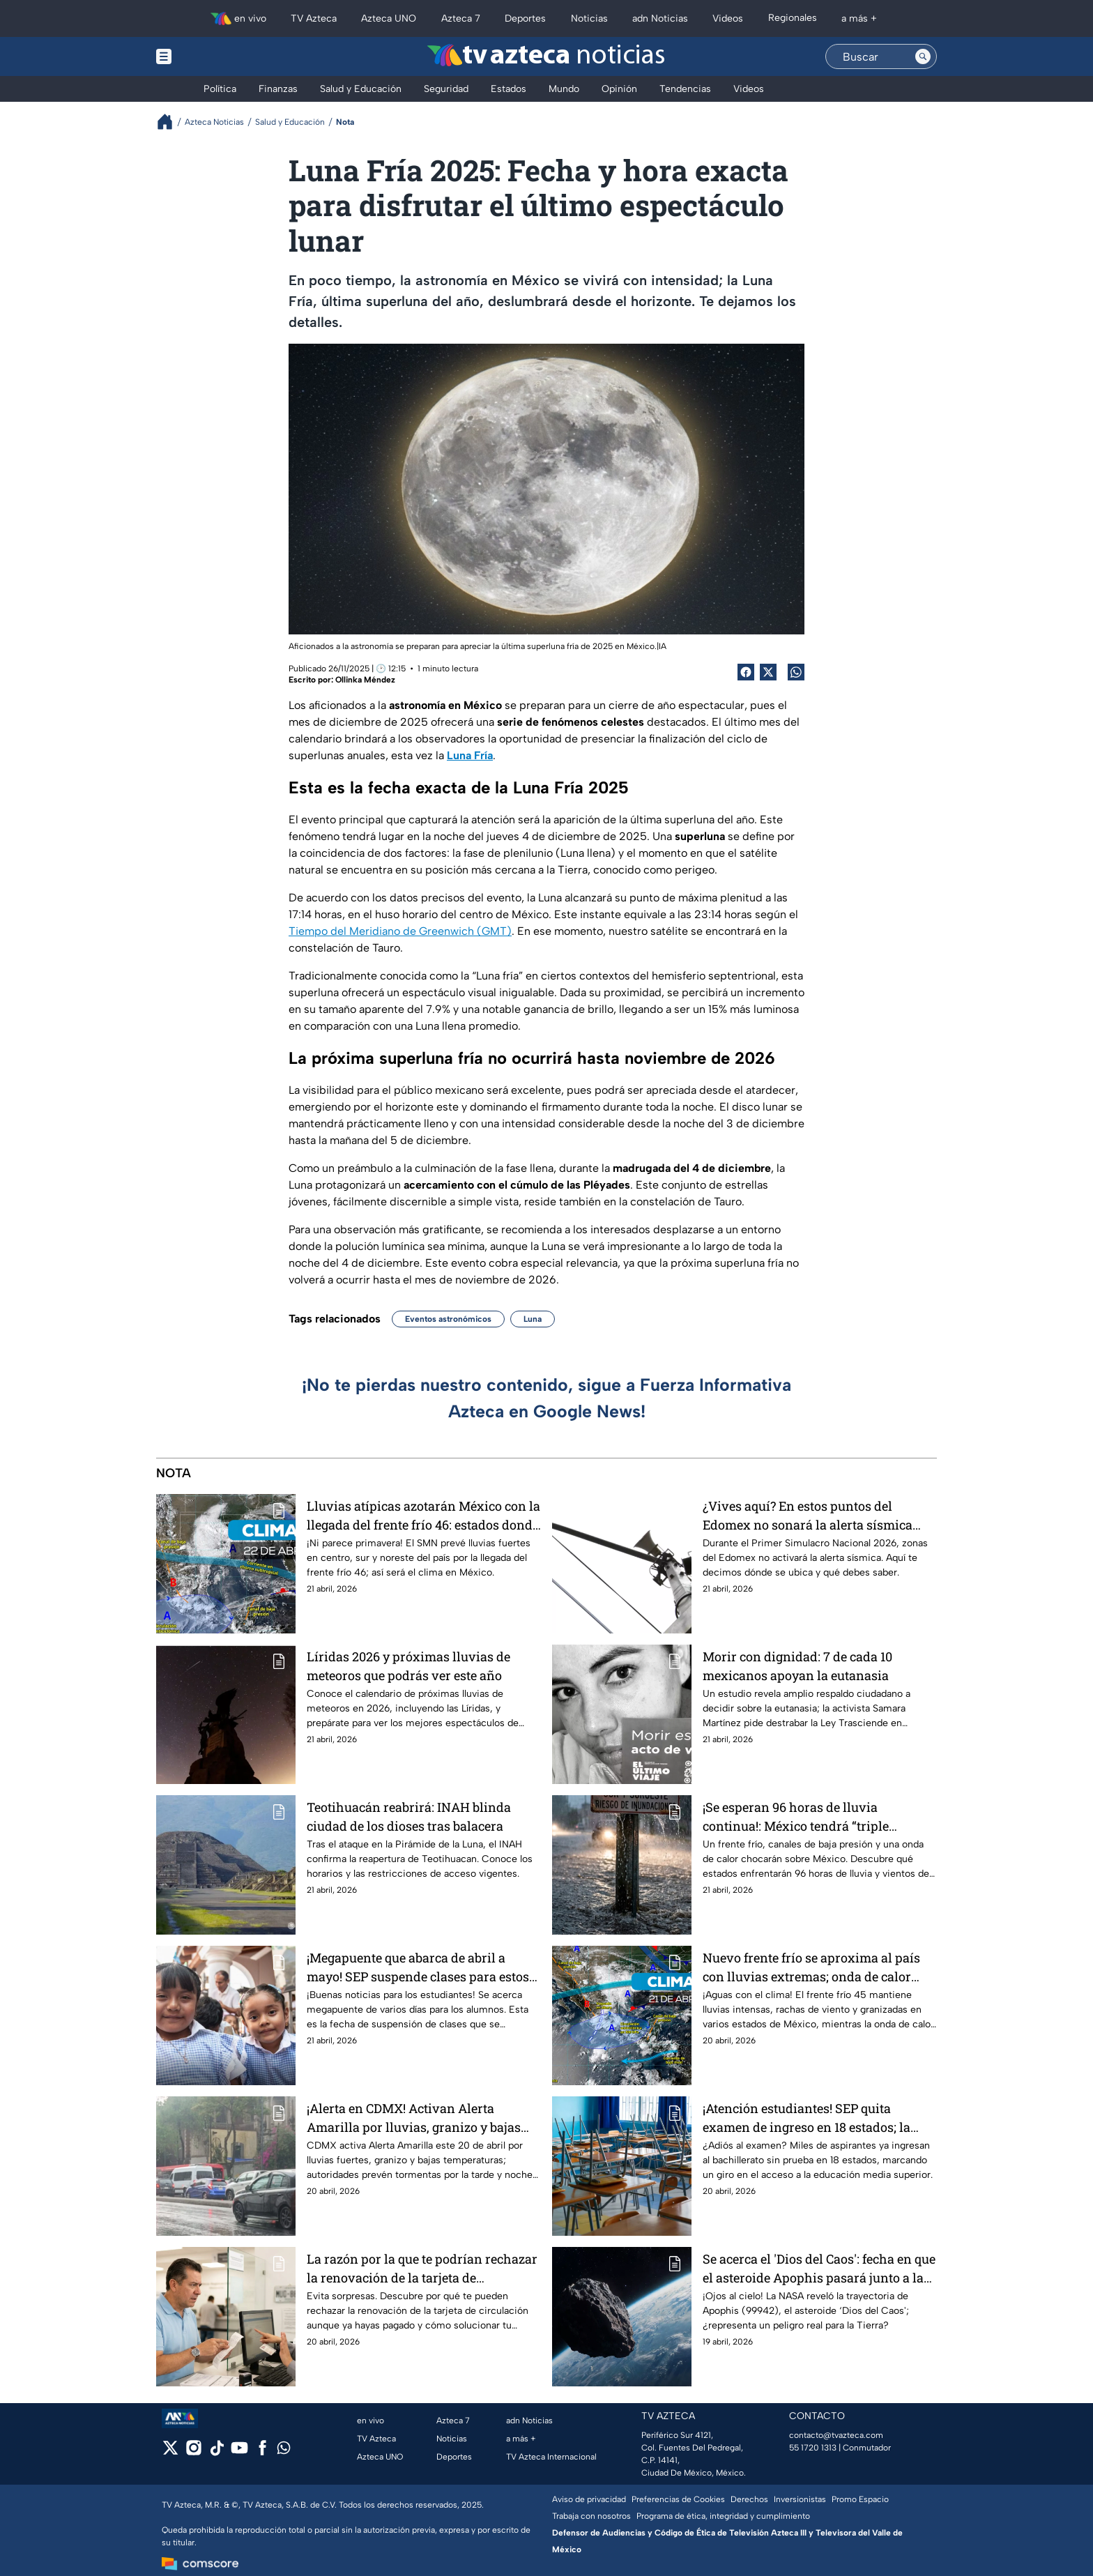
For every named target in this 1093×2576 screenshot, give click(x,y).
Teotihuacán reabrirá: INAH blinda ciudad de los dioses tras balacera (409, 1816)
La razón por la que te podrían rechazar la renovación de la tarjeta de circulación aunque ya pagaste (422, 2268)
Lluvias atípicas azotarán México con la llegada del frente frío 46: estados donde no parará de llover (423, 1515)
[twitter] (170, 2452)
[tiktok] (216, 2452)
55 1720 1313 (812, 2448)
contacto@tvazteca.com (836, 2435)
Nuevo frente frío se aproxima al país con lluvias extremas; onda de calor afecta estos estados (811, 1967)
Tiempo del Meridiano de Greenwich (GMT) (400, 931)
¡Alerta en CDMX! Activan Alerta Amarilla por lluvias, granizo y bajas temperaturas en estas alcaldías (414, 2117)
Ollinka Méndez (365, 680)
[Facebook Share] (745, 672)
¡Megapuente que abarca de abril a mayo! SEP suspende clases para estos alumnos (418, 1967)
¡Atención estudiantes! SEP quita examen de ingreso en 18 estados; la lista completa (806, 2117)
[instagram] (193, 2452)
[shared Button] (796, 672)
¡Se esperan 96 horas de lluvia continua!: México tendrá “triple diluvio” (796, 1816)
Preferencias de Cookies (678, 2499)
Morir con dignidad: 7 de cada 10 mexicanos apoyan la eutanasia (797, 1666)
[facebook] (262, 2452)
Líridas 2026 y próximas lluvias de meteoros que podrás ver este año (408, 1666)
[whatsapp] (284, 2450)
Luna (532, 1319)
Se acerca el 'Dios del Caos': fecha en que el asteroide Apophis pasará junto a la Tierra (819, 2268)
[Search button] (923, 56)
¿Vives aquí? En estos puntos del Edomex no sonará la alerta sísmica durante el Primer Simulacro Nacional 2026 (815, 1515)
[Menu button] (212, 56)
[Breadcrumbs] (170, 121)
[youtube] (239, 2452)
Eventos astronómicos (448, 1319)
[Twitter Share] (768, 672)
